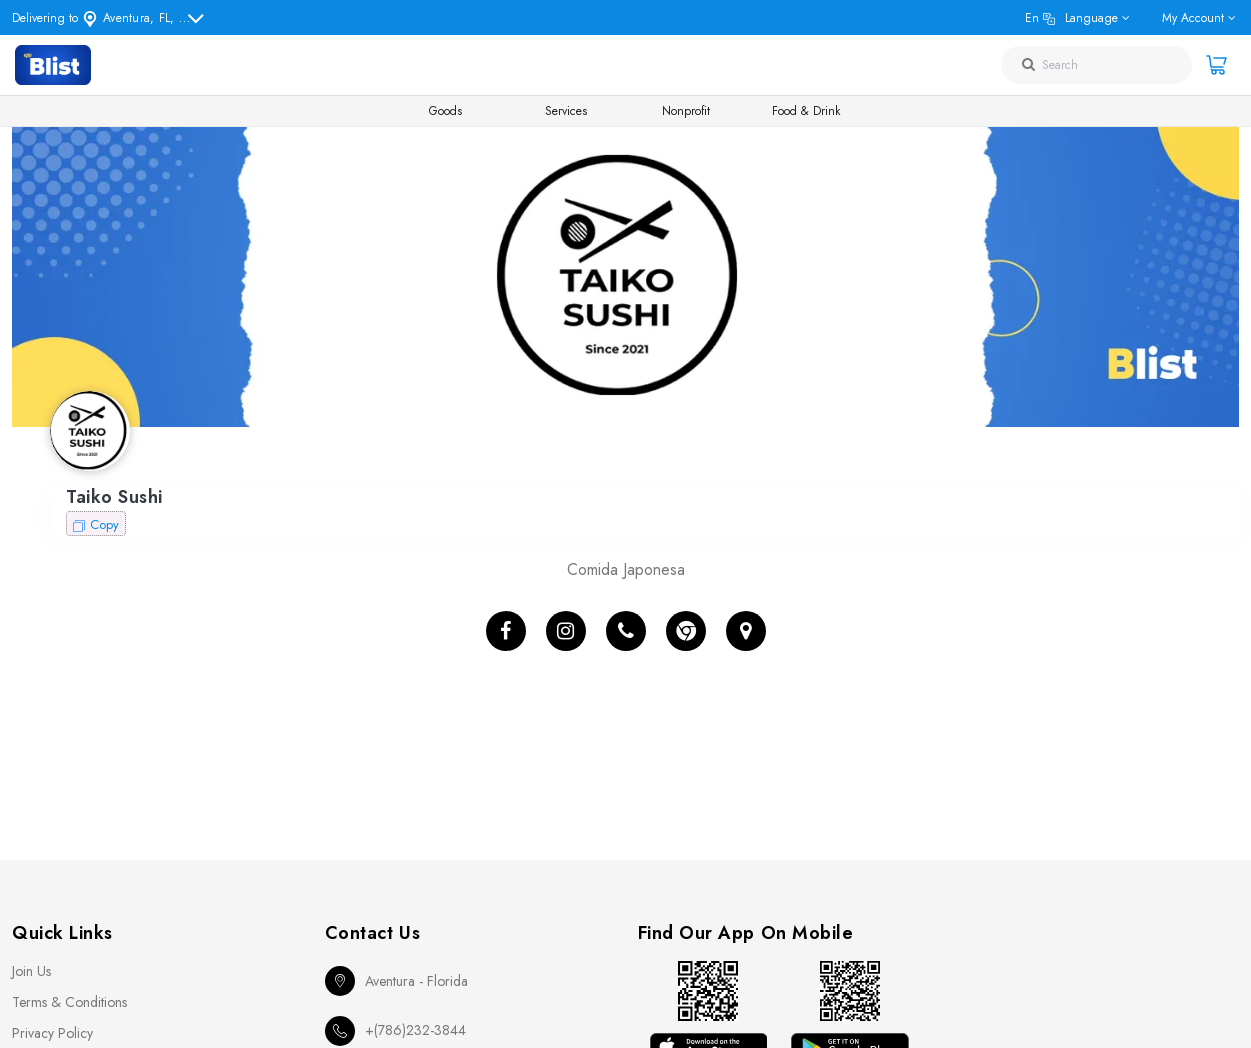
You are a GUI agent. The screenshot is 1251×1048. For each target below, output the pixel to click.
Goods (445, 111)
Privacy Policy (52, 1033)
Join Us (31, 971)
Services (566, 111)
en (1071, 18)
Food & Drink (806, 111)
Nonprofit (686, 111)
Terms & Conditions (69, 1002)
